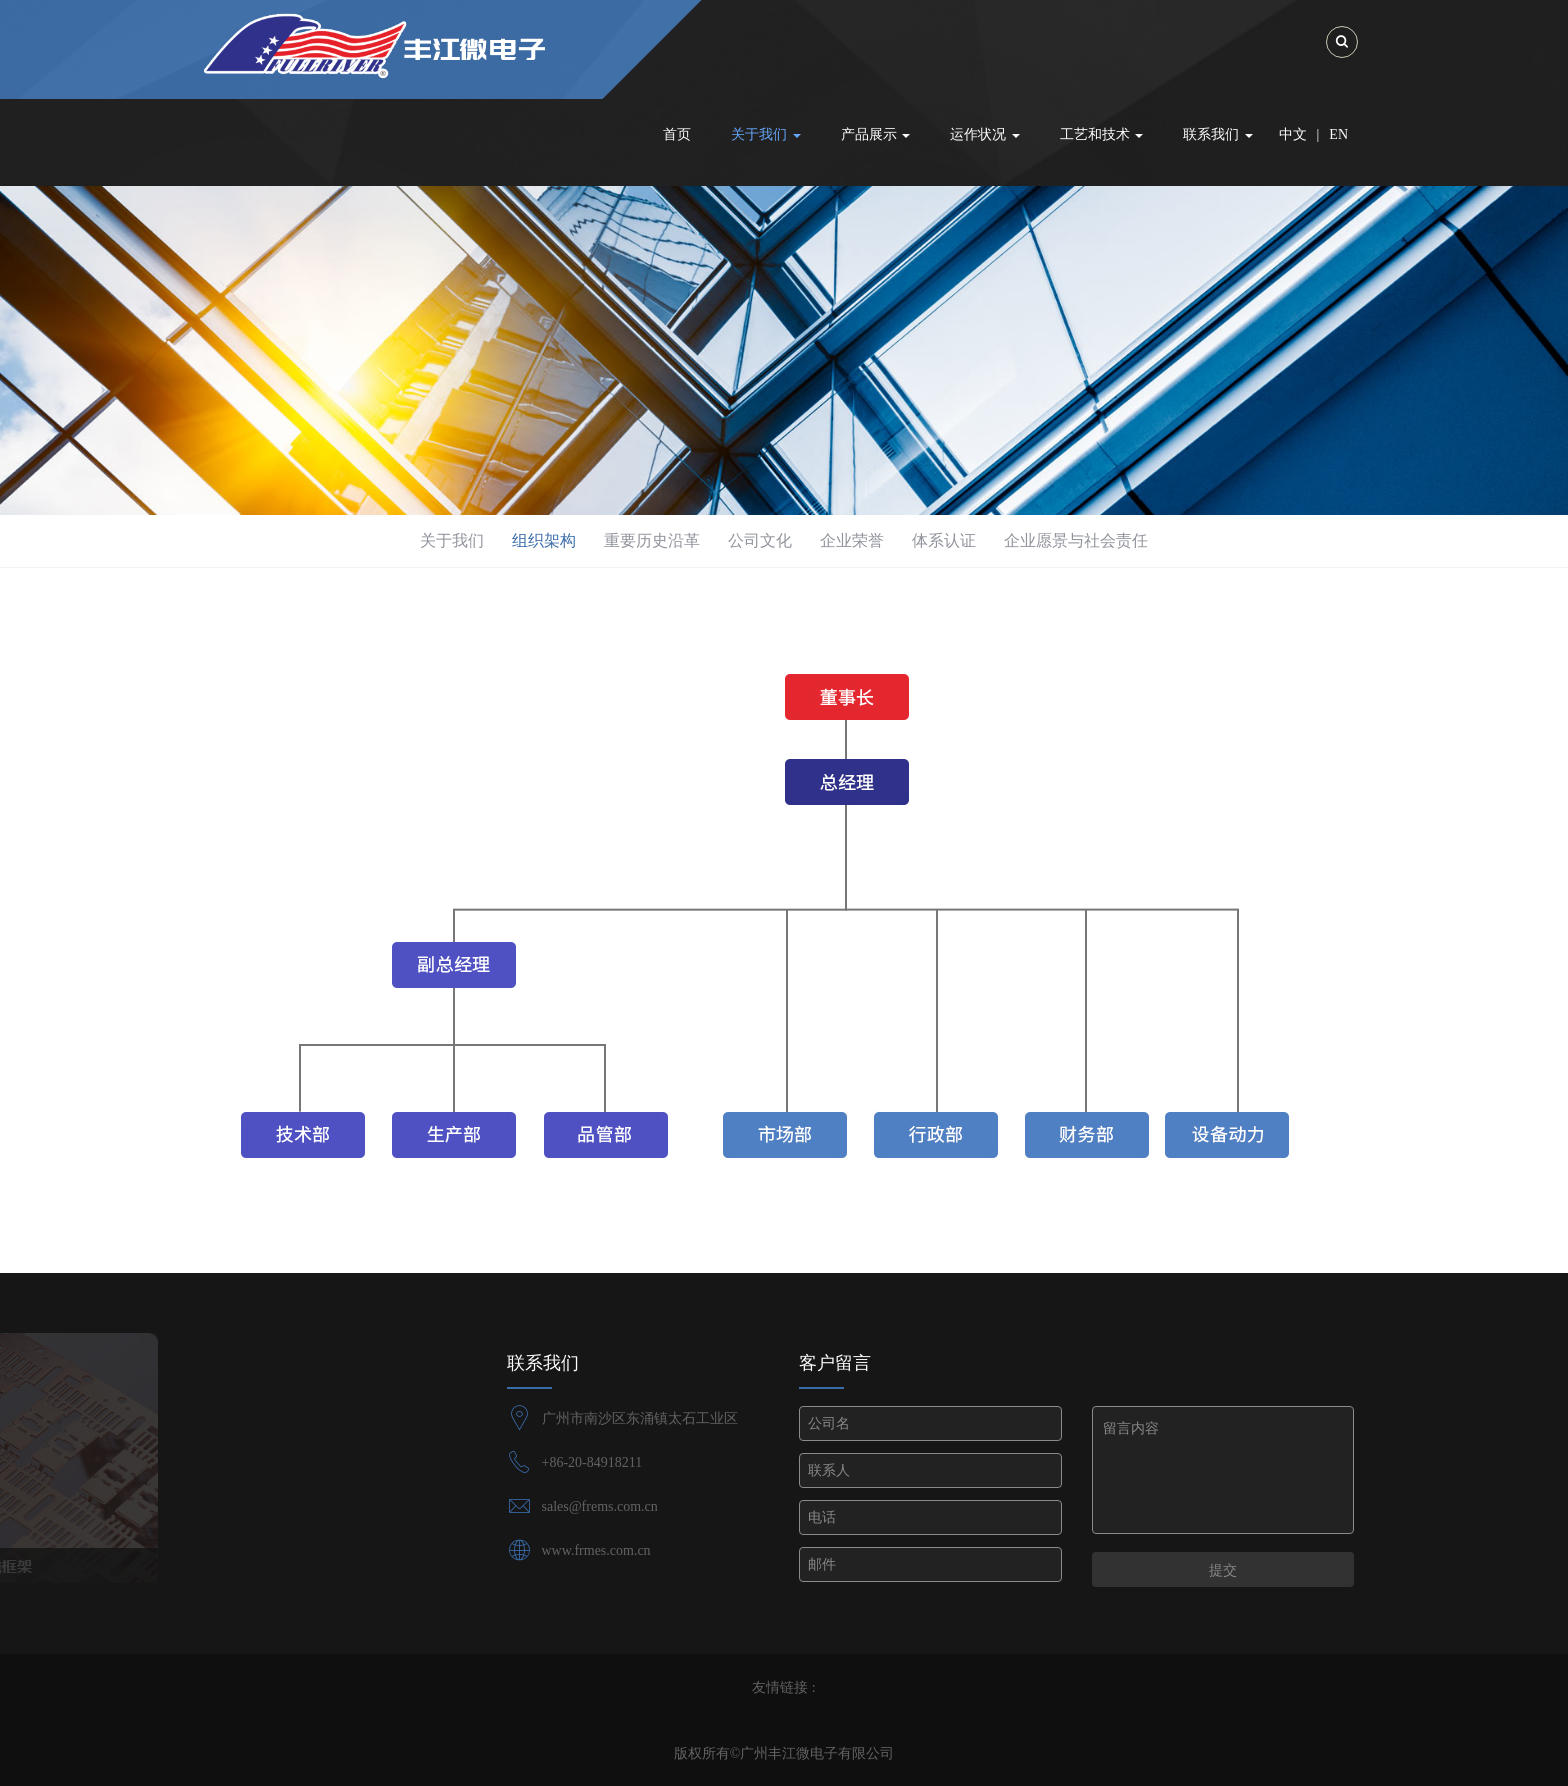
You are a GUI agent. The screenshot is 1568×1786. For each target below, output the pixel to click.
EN (1338, 134)
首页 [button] (677, 134)
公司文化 (760, 540)
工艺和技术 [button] (1102, 134)
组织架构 (544, 540)
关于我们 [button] (766, 134)
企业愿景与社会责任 (1076, 540)
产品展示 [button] (876, 134)
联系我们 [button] (1218, 134)
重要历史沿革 (652, 540)
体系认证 (944, 540)
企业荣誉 (852, 540)
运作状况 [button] (985, 134)
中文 (1293, 134)
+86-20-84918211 (592, 1462)
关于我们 (452, 540)
